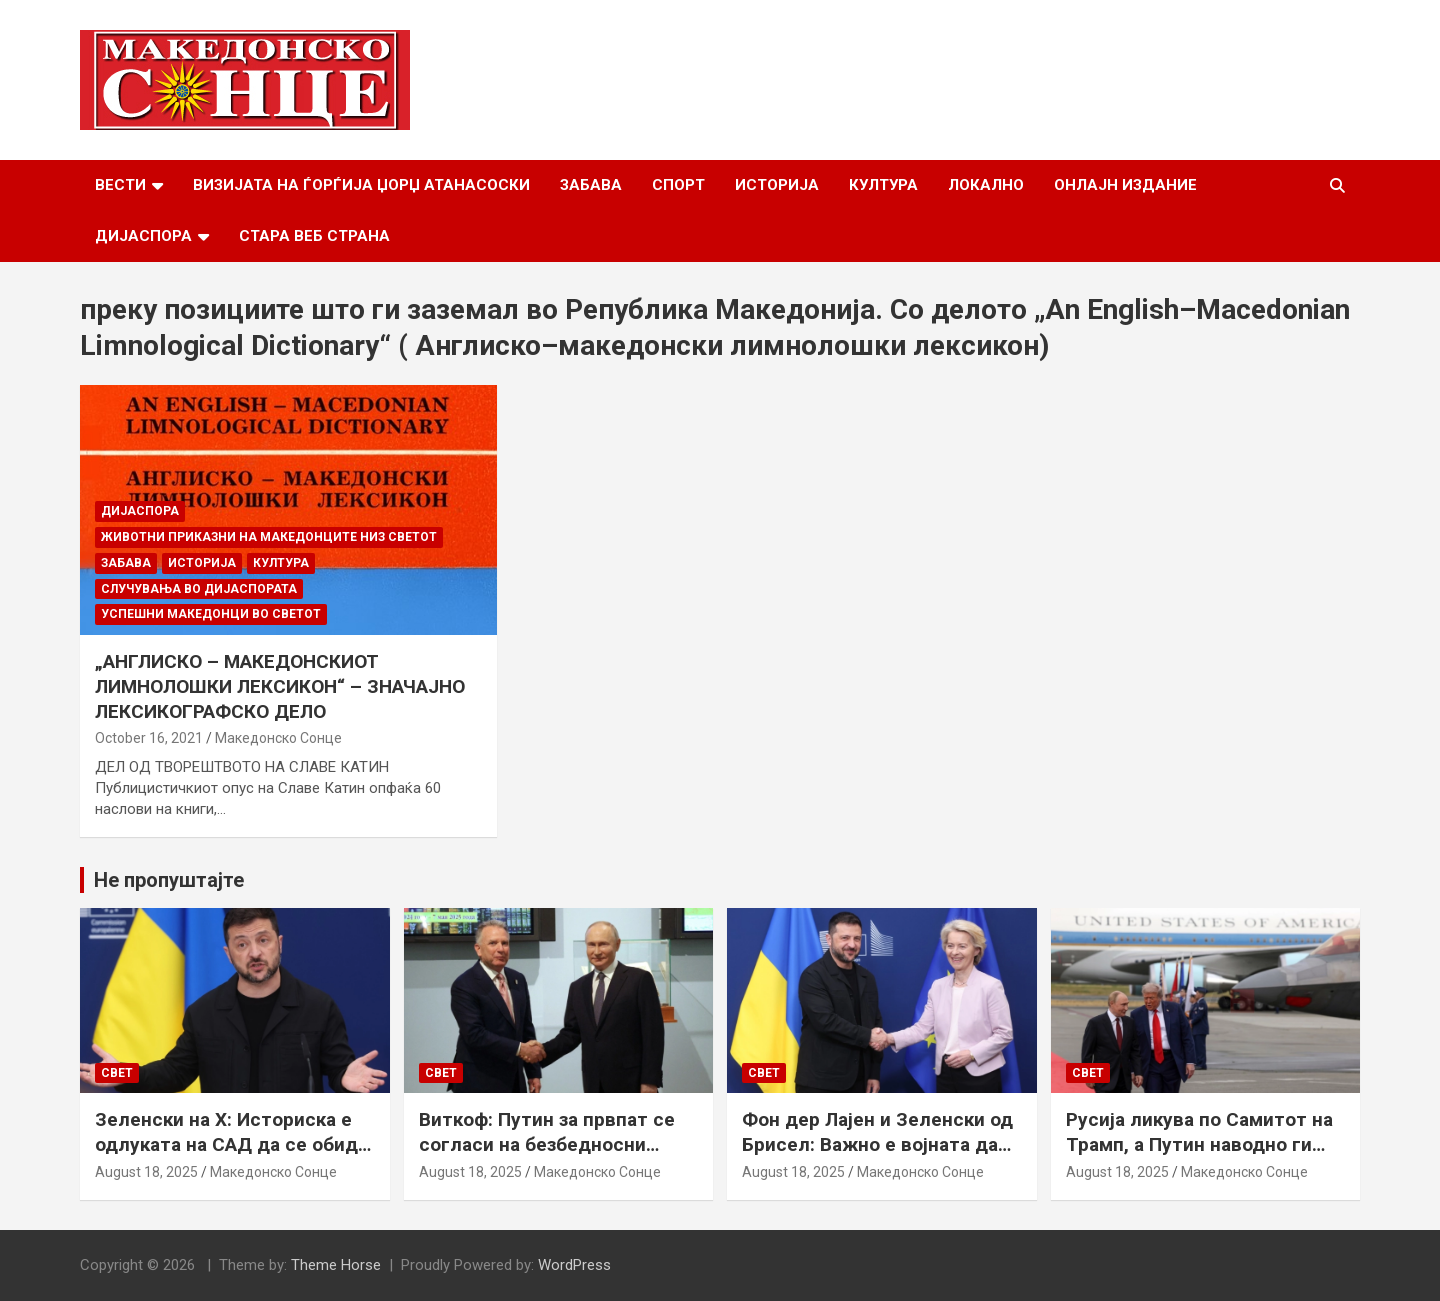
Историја (777, 185)
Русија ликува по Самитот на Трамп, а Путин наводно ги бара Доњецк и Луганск (1199, 1144)
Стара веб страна (314, 236)
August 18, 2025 (146, 1172)
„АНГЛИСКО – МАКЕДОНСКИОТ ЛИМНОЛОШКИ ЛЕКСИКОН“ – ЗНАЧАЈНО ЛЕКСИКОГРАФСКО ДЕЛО (280, 686)
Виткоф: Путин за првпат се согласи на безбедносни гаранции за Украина (547, 1144)
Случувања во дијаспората (199, 589)
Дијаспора (143, 236)
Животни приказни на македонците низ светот (269, 537)
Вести (120, 185)
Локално (986, 185)
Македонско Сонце (278, 738)
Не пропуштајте (169, 880)
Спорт (678, 185)
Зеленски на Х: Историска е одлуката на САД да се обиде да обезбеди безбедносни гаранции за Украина (232, 1156)
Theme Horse (336, 1265)
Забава (591, 185)
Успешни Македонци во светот (211, 614)
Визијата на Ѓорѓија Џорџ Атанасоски (361, 185)
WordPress (574, 1265)
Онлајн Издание (1125, 185)
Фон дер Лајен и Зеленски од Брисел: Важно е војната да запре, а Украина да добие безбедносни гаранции (877, 1156)
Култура (883, 185)
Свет (117, 1073)
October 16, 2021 (149, 738)
